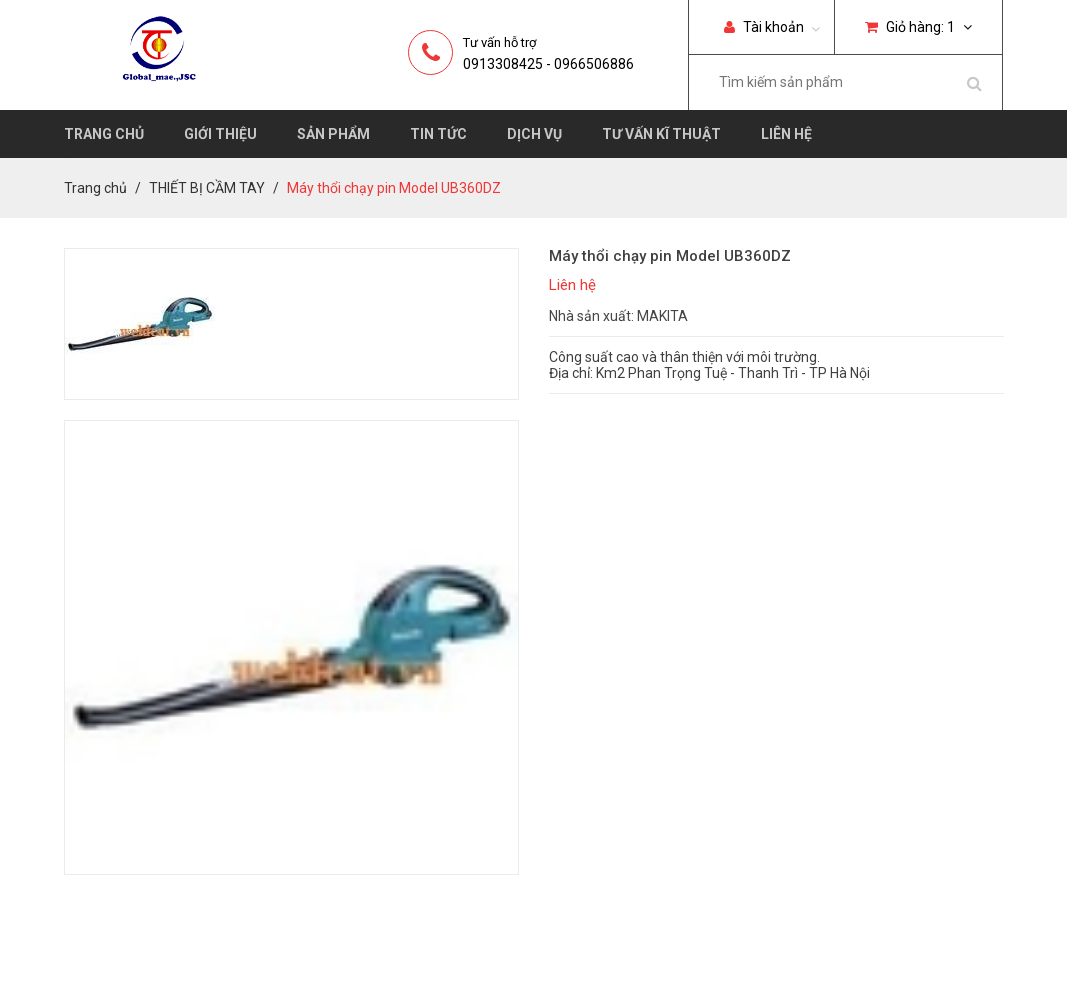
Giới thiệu (220, 134)
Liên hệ (786, 134)
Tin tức (438, 134)
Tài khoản (764, 27)
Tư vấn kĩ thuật (661, 134)
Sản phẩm (333, 134)
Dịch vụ (534, 134)
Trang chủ (104, 134)
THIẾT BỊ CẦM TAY (207, 188)
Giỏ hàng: (918, 27)
